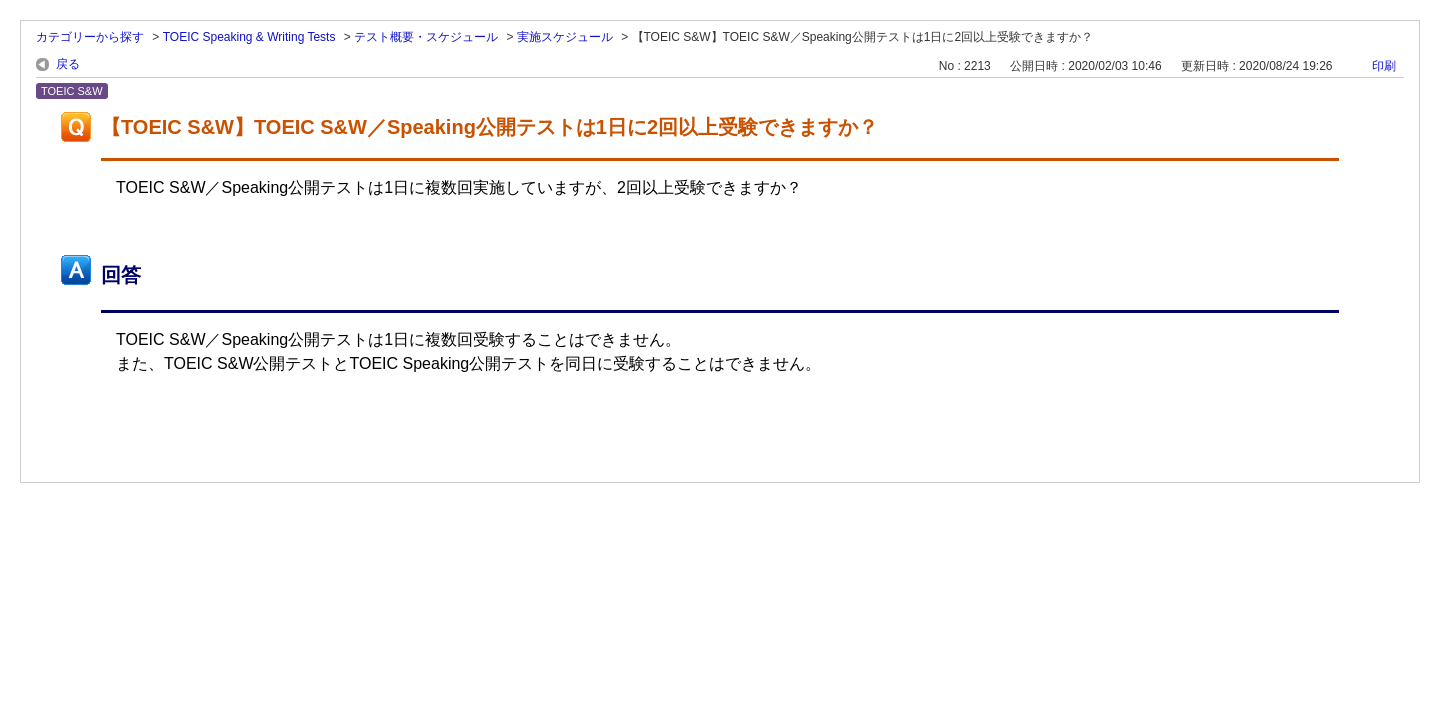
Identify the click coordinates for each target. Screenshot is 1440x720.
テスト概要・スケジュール (426, 37)
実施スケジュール (565, 37)
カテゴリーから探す (90, 37)
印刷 (1384, 66)
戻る (68, 64)
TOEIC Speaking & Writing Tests (249, 37)
